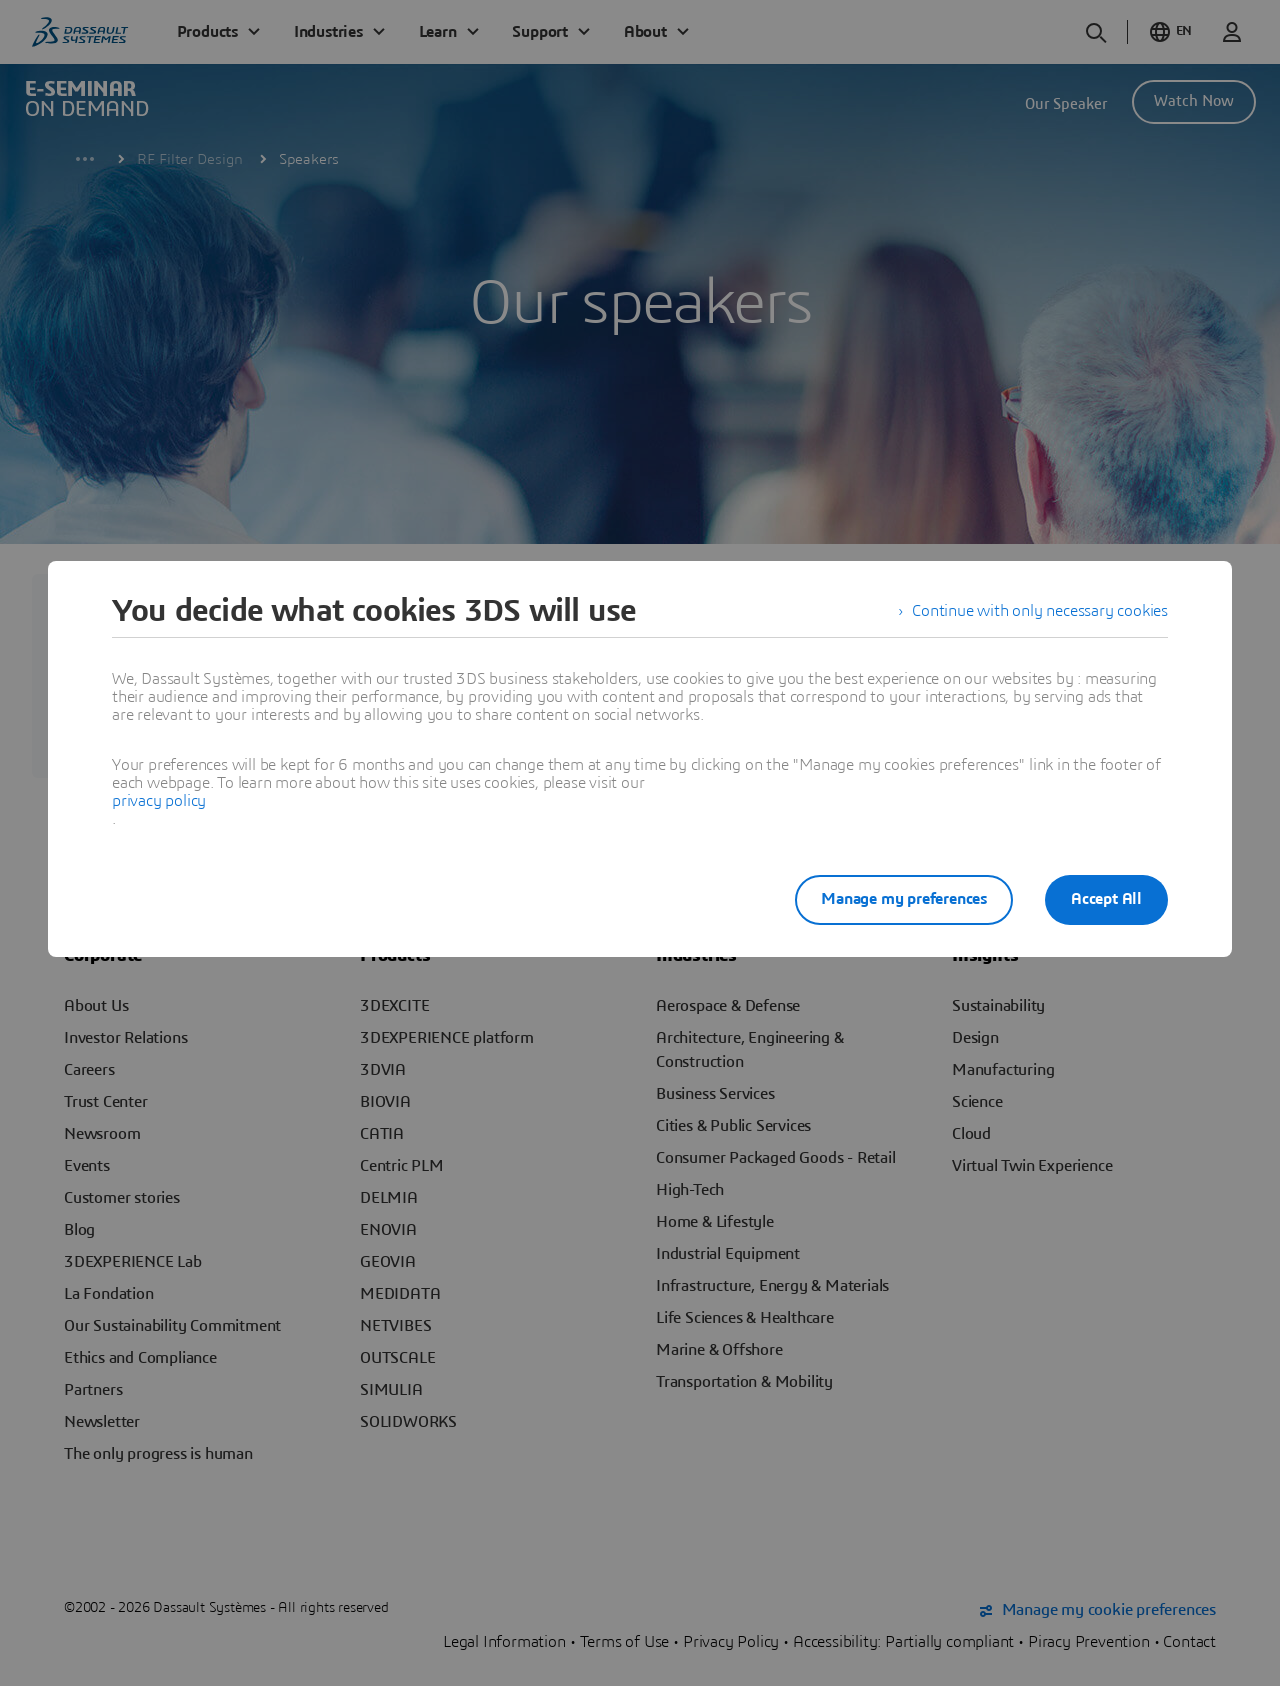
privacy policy (159, 801)
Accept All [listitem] (1106, 899)
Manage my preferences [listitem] (904, 899)
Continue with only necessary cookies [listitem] (1040, 611)
